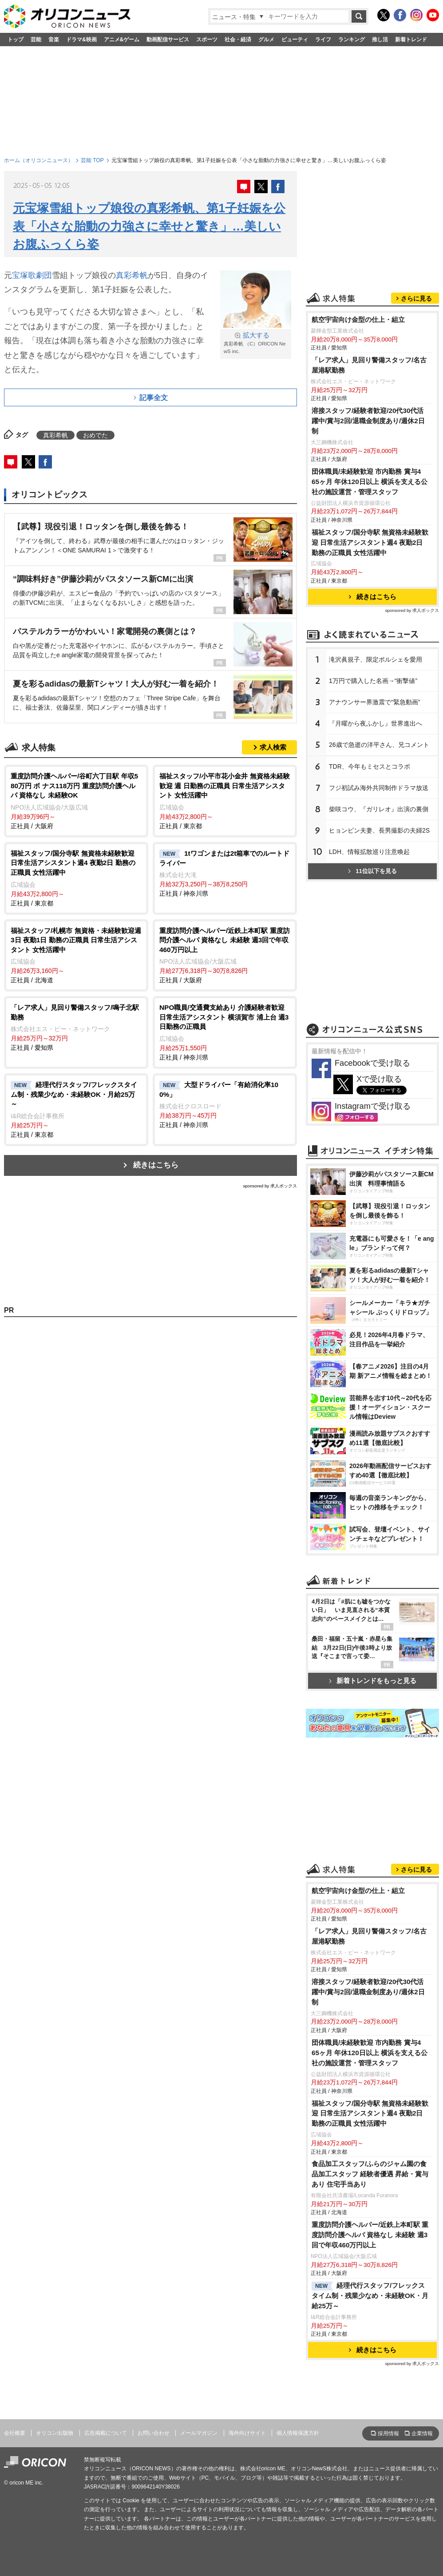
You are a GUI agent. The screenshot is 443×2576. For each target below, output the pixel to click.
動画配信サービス (167, 39)
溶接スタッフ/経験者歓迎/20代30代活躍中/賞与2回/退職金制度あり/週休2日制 (368, 421)
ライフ (323, 39)
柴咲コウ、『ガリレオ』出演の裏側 (378, 809)
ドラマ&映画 (81, 39)
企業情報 (422, 2433)
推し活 (380, 39)
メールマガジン (199, 2433)
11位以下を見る (372, 871)
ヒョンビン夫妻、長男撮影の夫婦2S (379, 830)
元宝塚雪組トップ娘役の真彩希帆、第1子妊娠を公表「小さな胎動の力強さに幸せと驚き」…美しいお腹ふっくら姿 (149, 226)
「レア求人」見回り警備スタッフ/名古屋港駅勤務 (369, 365)
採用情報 (388, 2433)
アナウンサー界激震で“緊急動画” (374, 702)
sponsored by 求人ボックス (270, 1185)
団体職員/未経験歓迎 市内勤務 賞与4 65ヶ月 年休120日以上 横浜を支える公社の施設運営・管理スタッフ (369, 482)
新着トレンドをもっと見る (372, 1680)
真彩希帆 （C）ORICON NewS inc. (256, 342)
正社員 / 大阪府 (76, 800)
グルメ (266, 39)
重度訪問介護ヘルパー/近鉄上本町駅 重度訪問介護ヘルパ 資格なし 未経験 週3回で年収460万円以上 (370, 2235)
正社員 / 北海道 (76, 955)
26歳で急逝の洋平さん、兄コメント (379, 744)
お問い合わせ (154, 2433)
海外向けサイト (247, 2433)
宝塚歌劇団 (32, 275)
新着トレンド (411, 39)
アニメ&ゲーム (122, 39)
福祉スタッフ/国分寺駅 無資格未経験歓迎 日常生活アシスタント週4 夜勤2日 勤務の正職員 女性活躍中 (370, 542)
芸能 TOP (92, 160)
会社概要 (14, 2433)
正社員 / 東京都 (224, 800)
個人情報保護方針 (298, 2433)
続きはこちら (155, 1165)
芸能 (36, 39)
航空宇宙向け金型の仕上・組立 (358, 319)
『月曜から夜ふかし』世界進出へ (375, 723)
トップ (16, 39)
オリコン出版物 (54, 2433)
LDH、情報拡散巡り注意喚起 (369, 851)
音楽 (53, 39)
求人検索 (273, 747)
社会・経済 (238, 39)
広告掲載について (105, 2433)
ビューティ (294, 39)
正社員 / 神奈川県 (224, 873)
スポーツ (207, 39)
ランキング (351, 39)
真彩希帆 (132, 275)
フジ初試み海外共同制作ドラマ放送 (378, 787)
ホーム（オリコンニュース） (38, 160)
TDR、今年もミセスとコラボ (369, 766)
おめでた (95, 435)
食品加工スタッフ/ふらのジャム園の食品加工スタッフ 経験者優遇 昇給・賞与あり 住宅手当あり (370, 2174)
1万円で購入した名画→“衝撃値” (373, 680)
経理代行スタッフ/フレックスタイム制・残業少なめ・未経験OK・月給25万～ (370, 2296)
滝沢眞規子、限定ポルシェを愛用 (375, 659)
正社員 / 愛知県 (76, 1027)
